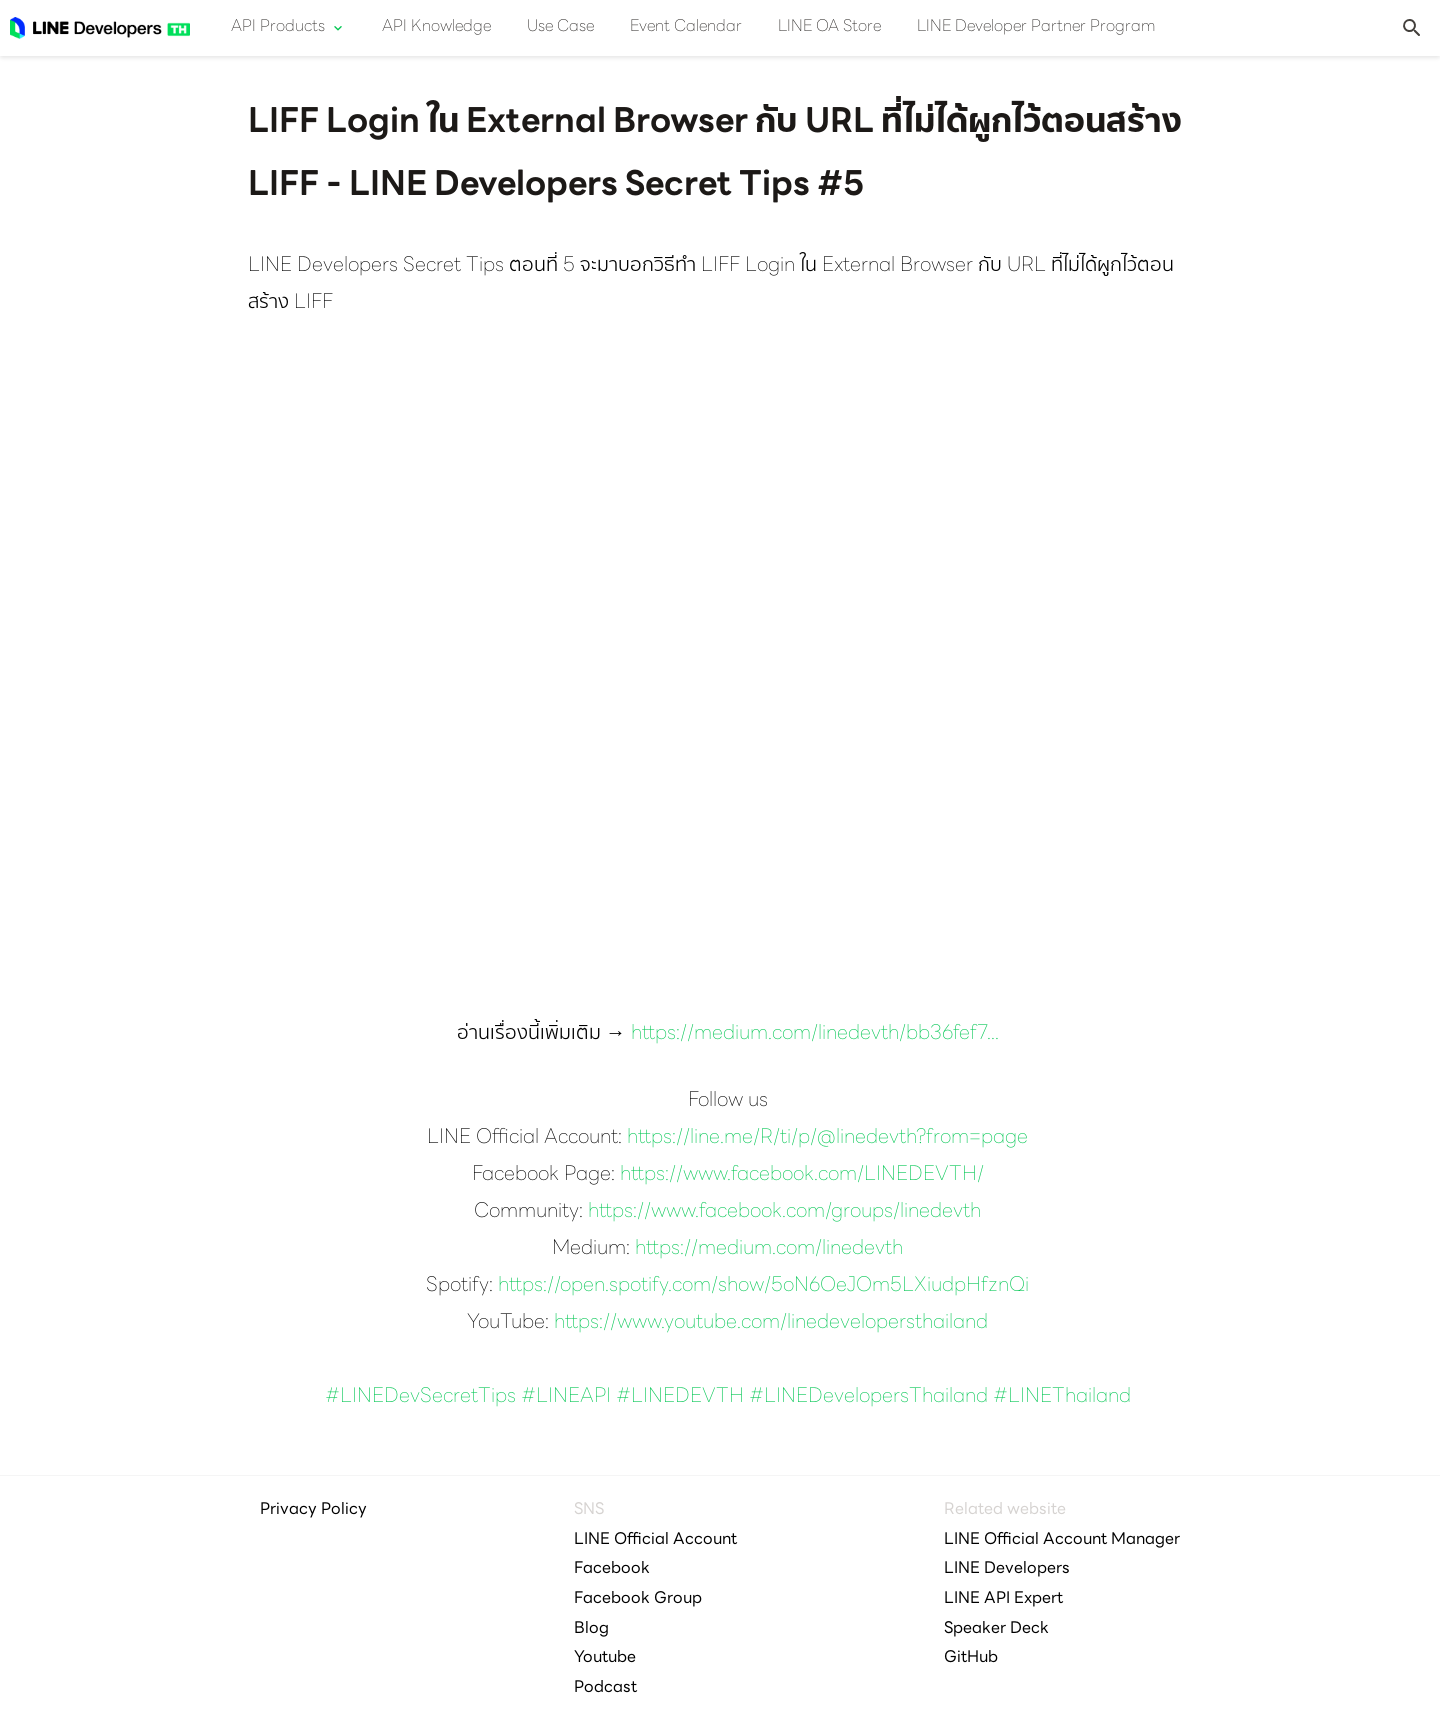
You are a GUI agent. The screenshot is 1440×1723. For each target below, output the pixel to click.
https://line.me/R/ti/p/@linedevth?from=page (827, 1138)
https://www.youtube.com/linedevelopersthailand (771, 1323)
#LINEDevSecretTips (420, 1397)
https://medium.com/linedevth (769, 1249)
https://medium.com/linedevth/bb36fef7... (815, 1034)
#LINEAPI (566, 1397)
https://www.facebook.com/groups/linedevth (784, 1212)
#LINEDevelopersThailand (868, 1397)
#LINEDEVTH (680, 1397)
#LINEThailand (1062, 1397)
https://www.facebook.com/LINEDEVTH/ (802, 1175)
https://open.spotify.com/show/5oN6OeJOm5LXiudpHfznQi (763, 1286)
